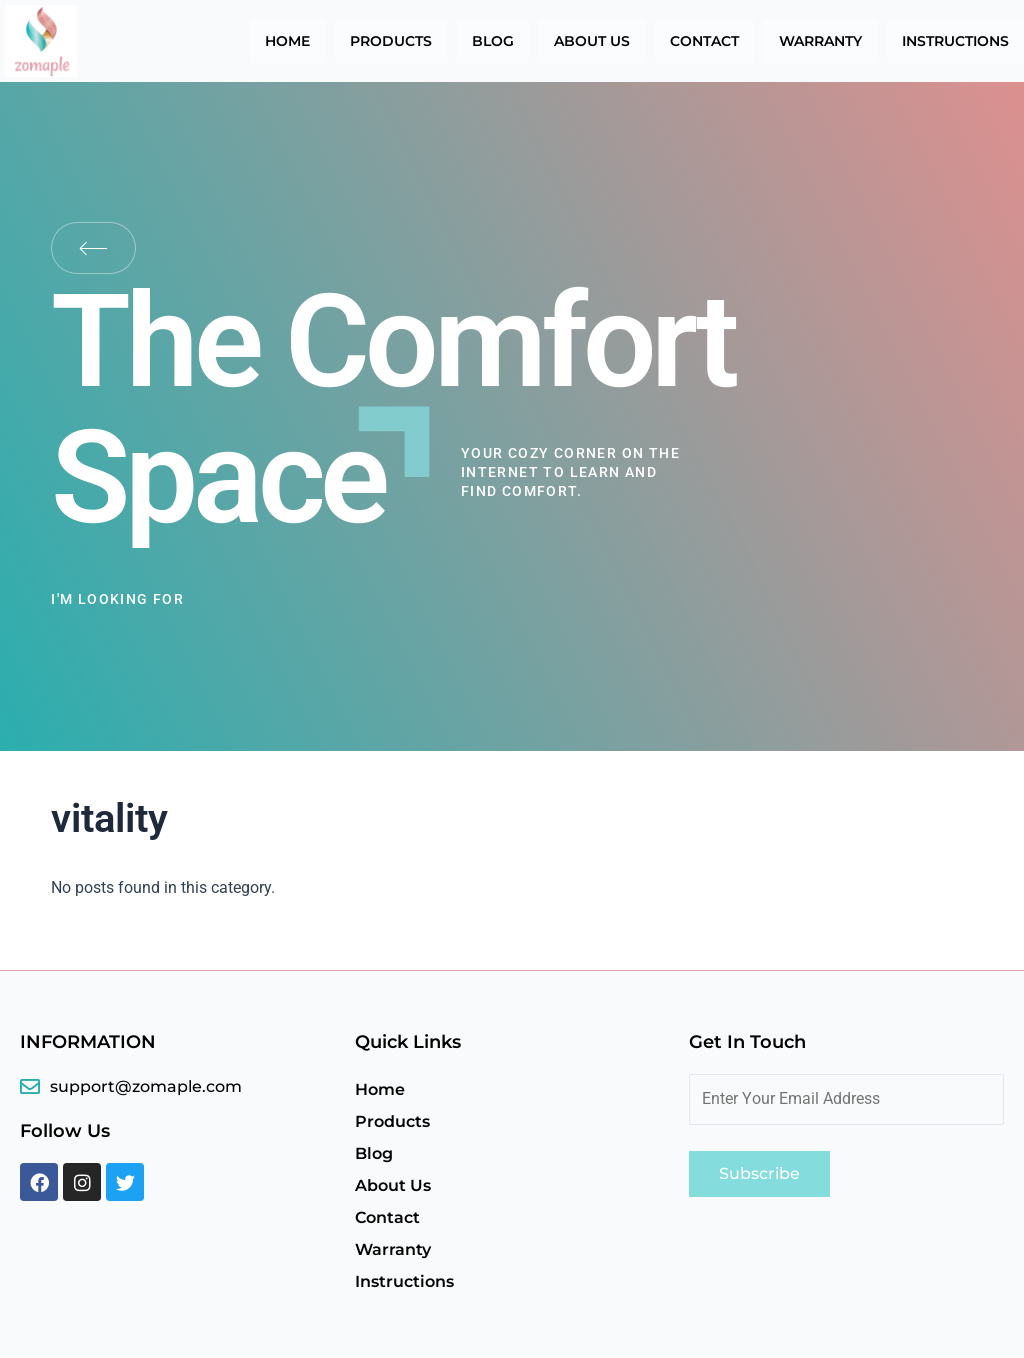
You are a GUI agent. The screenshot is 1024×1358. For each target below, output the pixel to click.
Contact (704, 41)
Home (287, 41)
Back (93, 248)
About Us (592, 41)
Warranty (820, 41)
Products (391, 41)
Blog (493, 41)
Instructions (955, 41)
